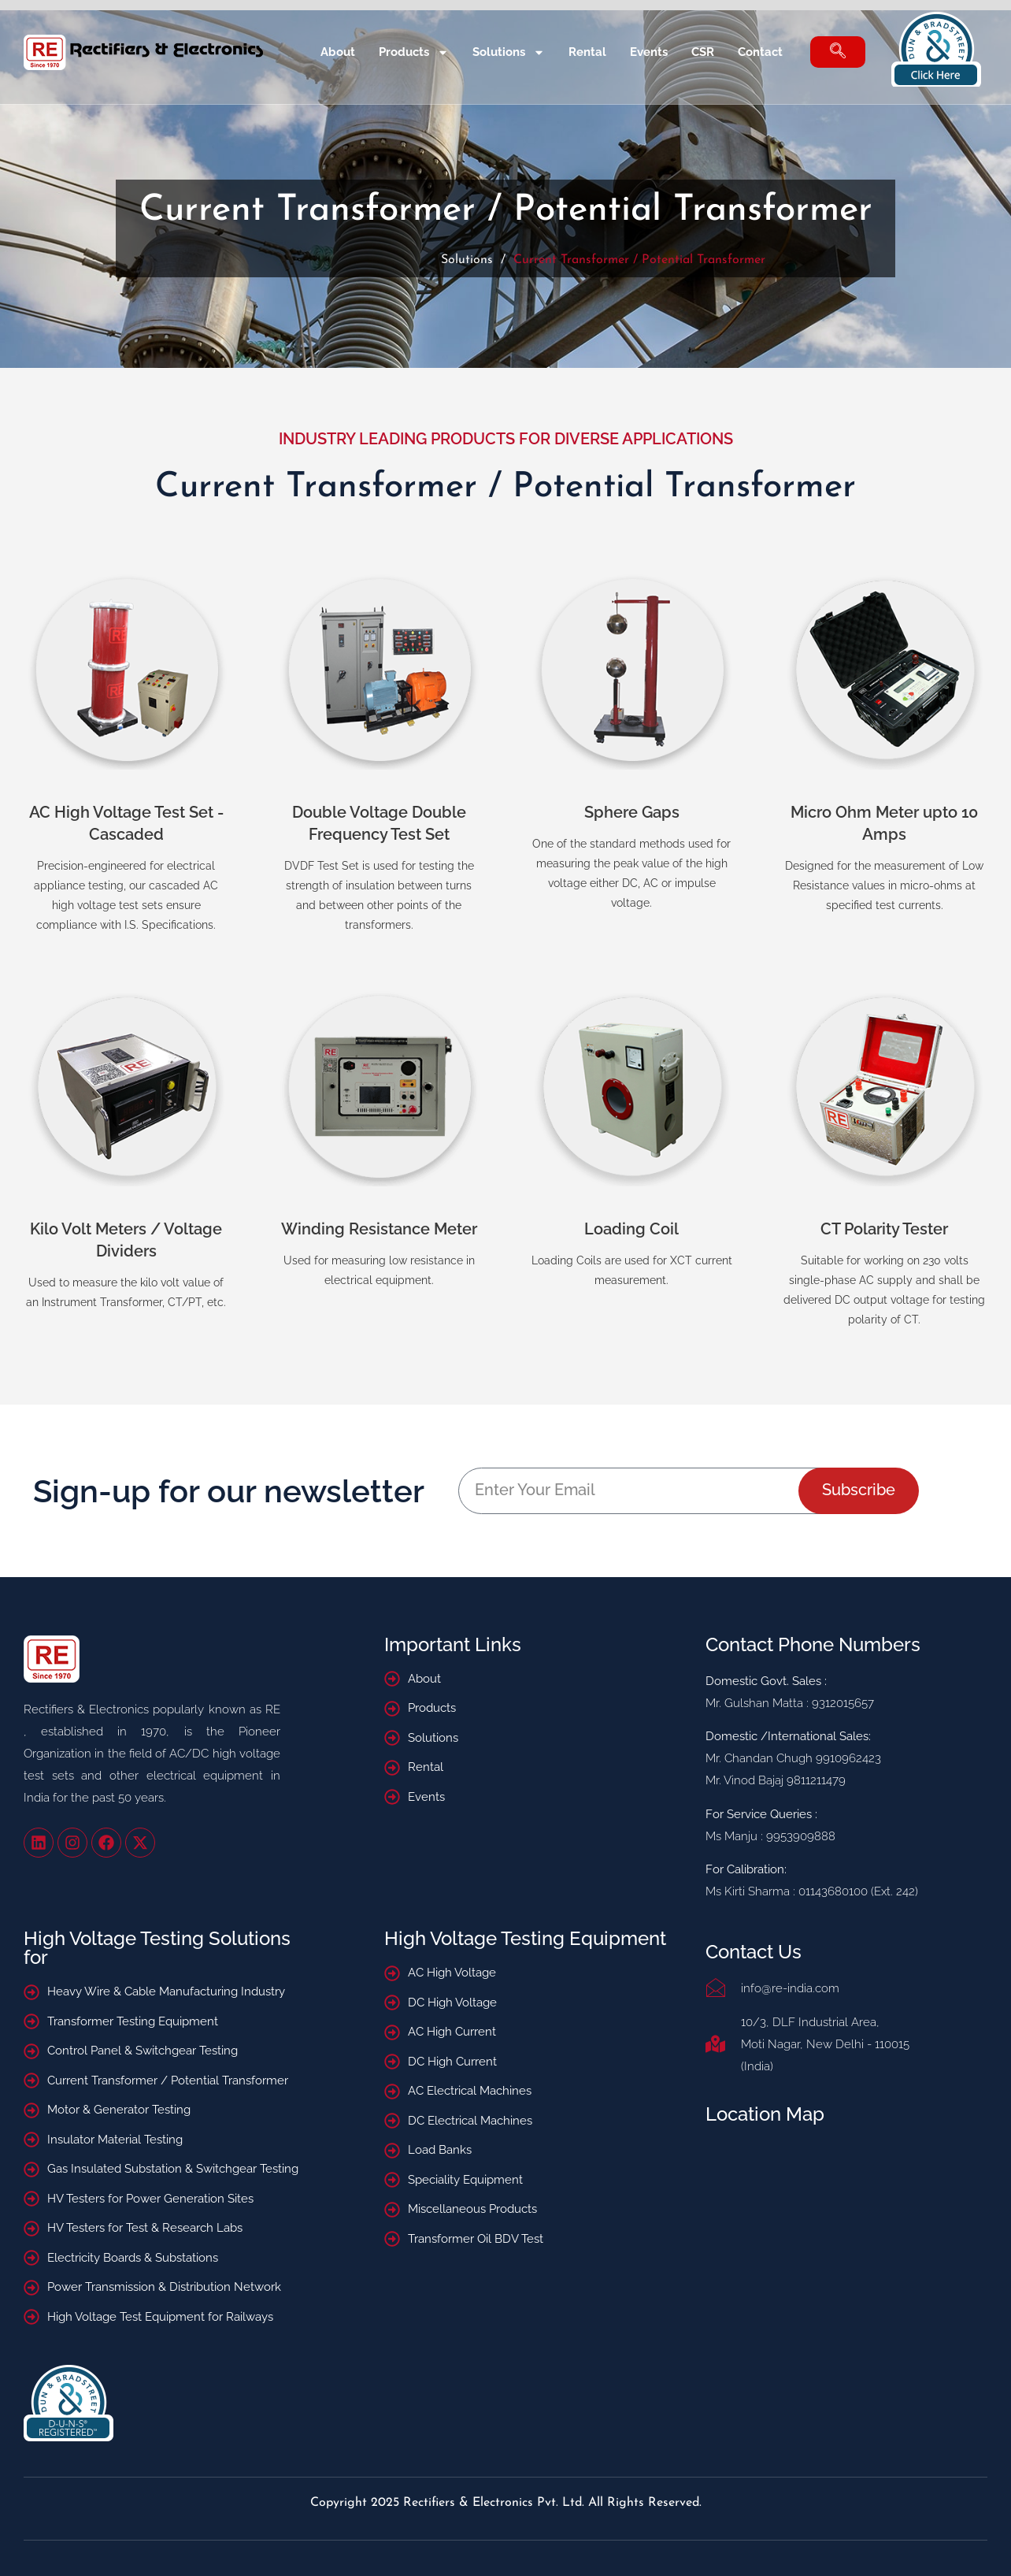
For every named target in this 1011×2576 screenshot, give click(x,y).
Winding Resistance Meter (379, 1228)
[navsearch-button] (837, 52)
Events (649, 52)
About (337, 52)
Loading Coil (631, 1228)
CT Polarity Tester (884, 1228)
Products (414, 52)
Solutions (508, 52)
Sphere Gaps (632, 812)
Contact (760, 52)
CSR (702, 52)
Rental (587, 52)
